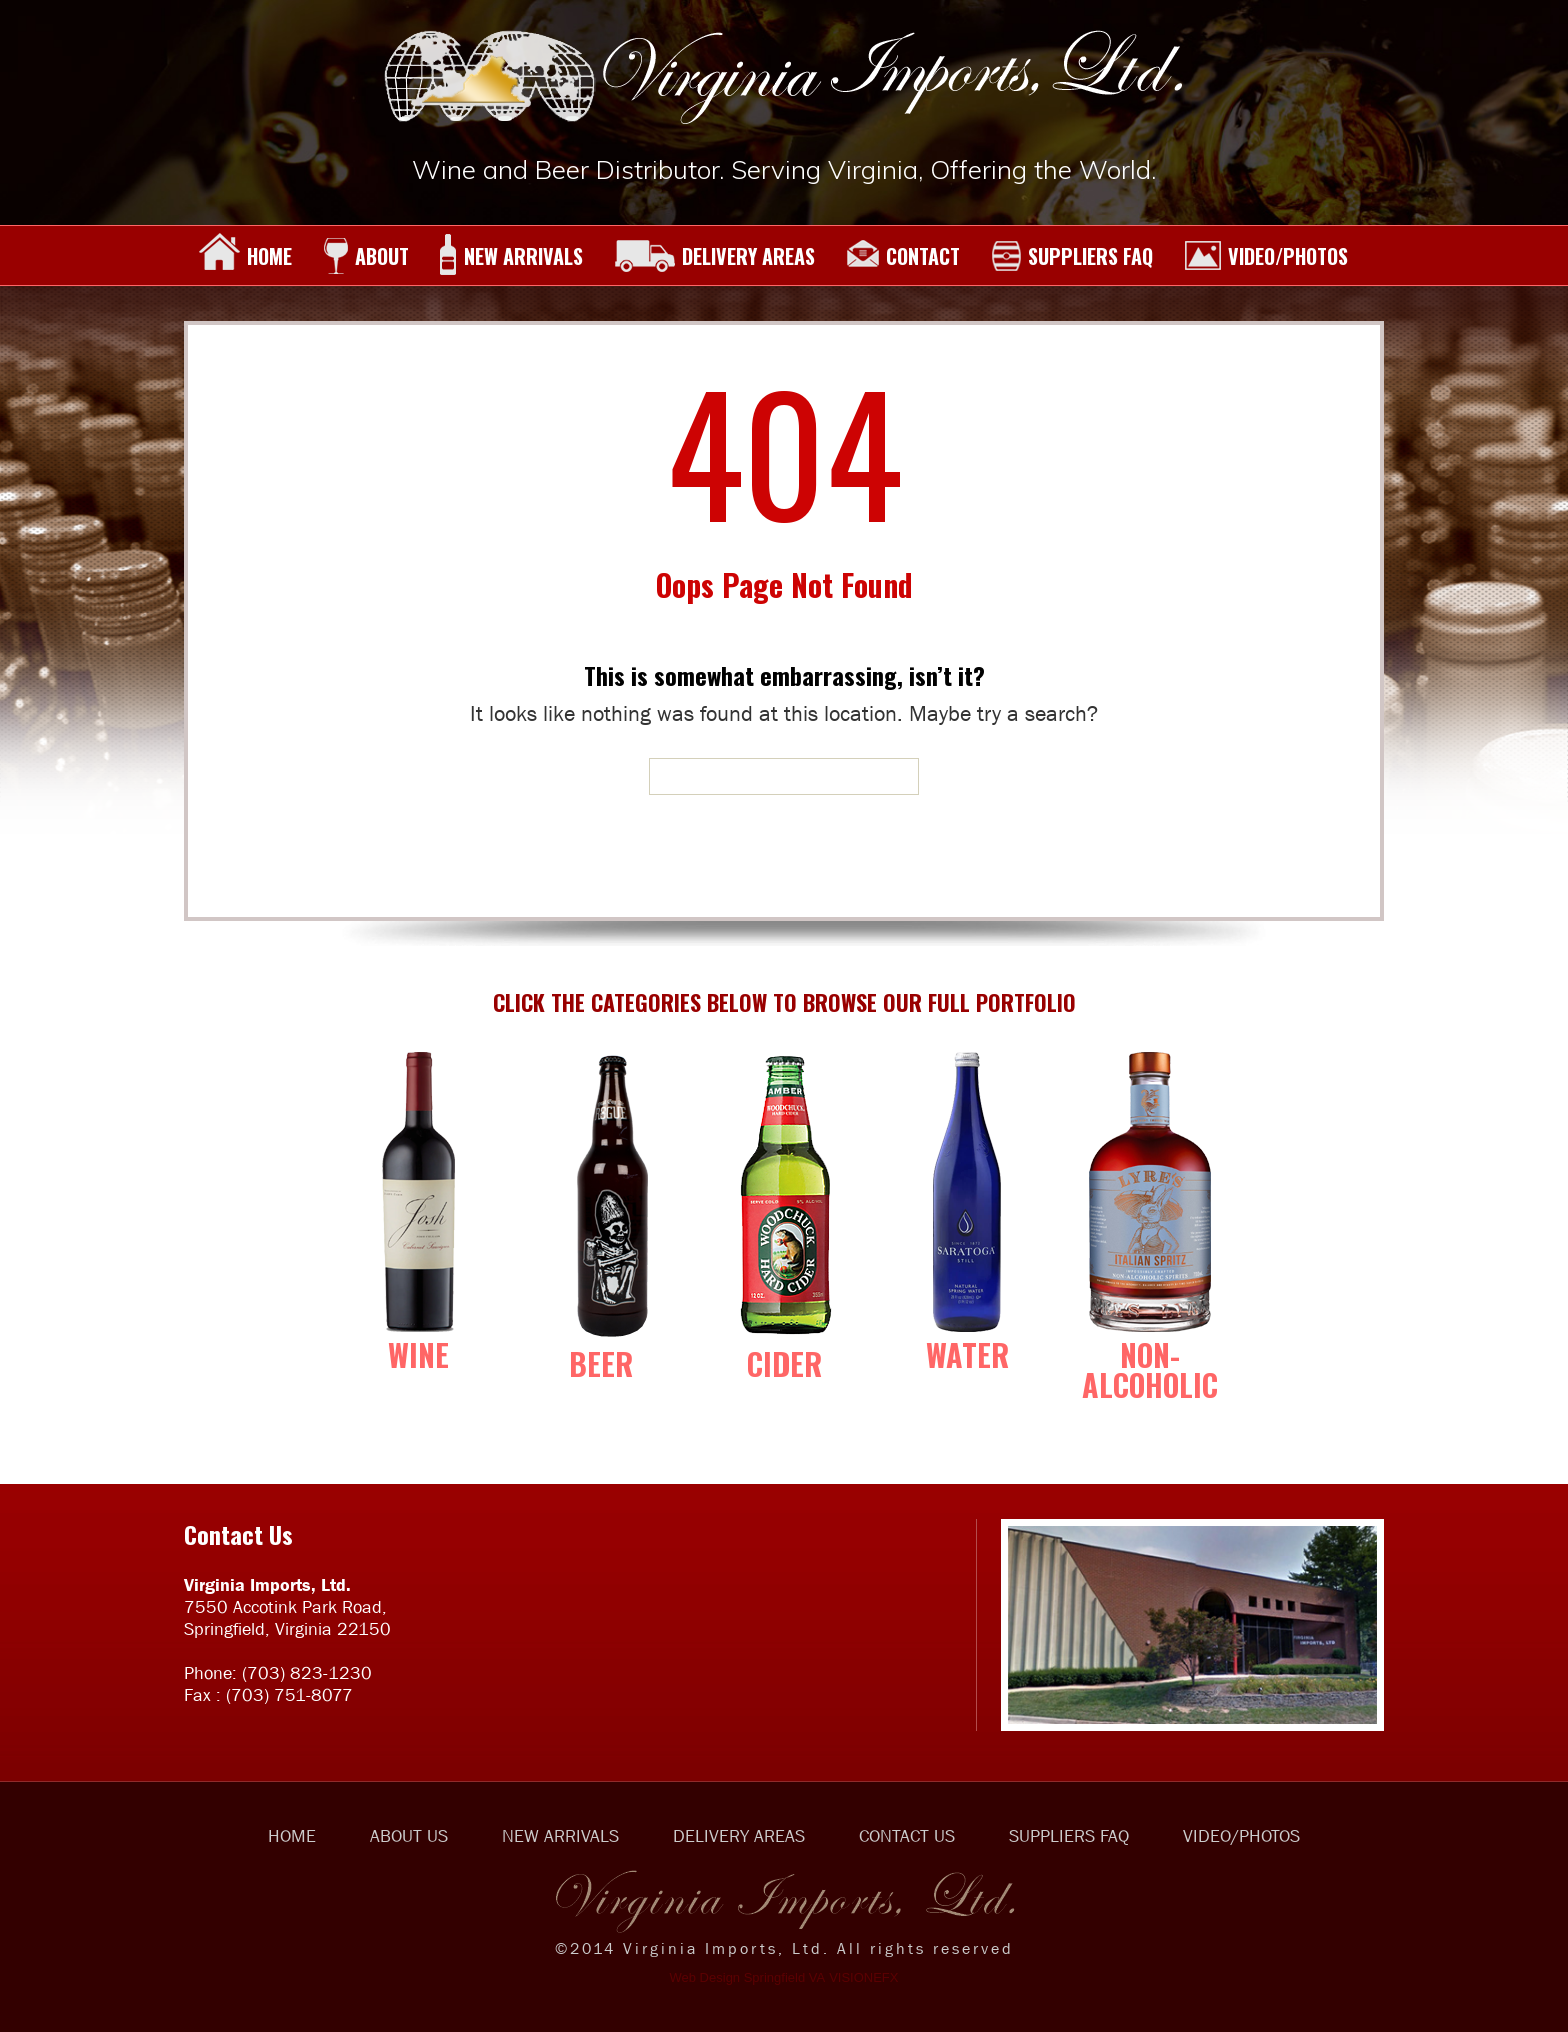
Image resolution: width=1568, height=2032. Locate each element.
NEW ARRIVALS (511, 256)
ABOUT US (409, 1836)
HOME (245, 256)
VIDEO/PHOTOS (1266, 256)
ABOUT (366, 256)
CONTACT (903, 256)
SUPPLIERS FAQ (1072, 256)
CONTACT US (907, 1836)
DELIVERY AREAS (714, 256)
